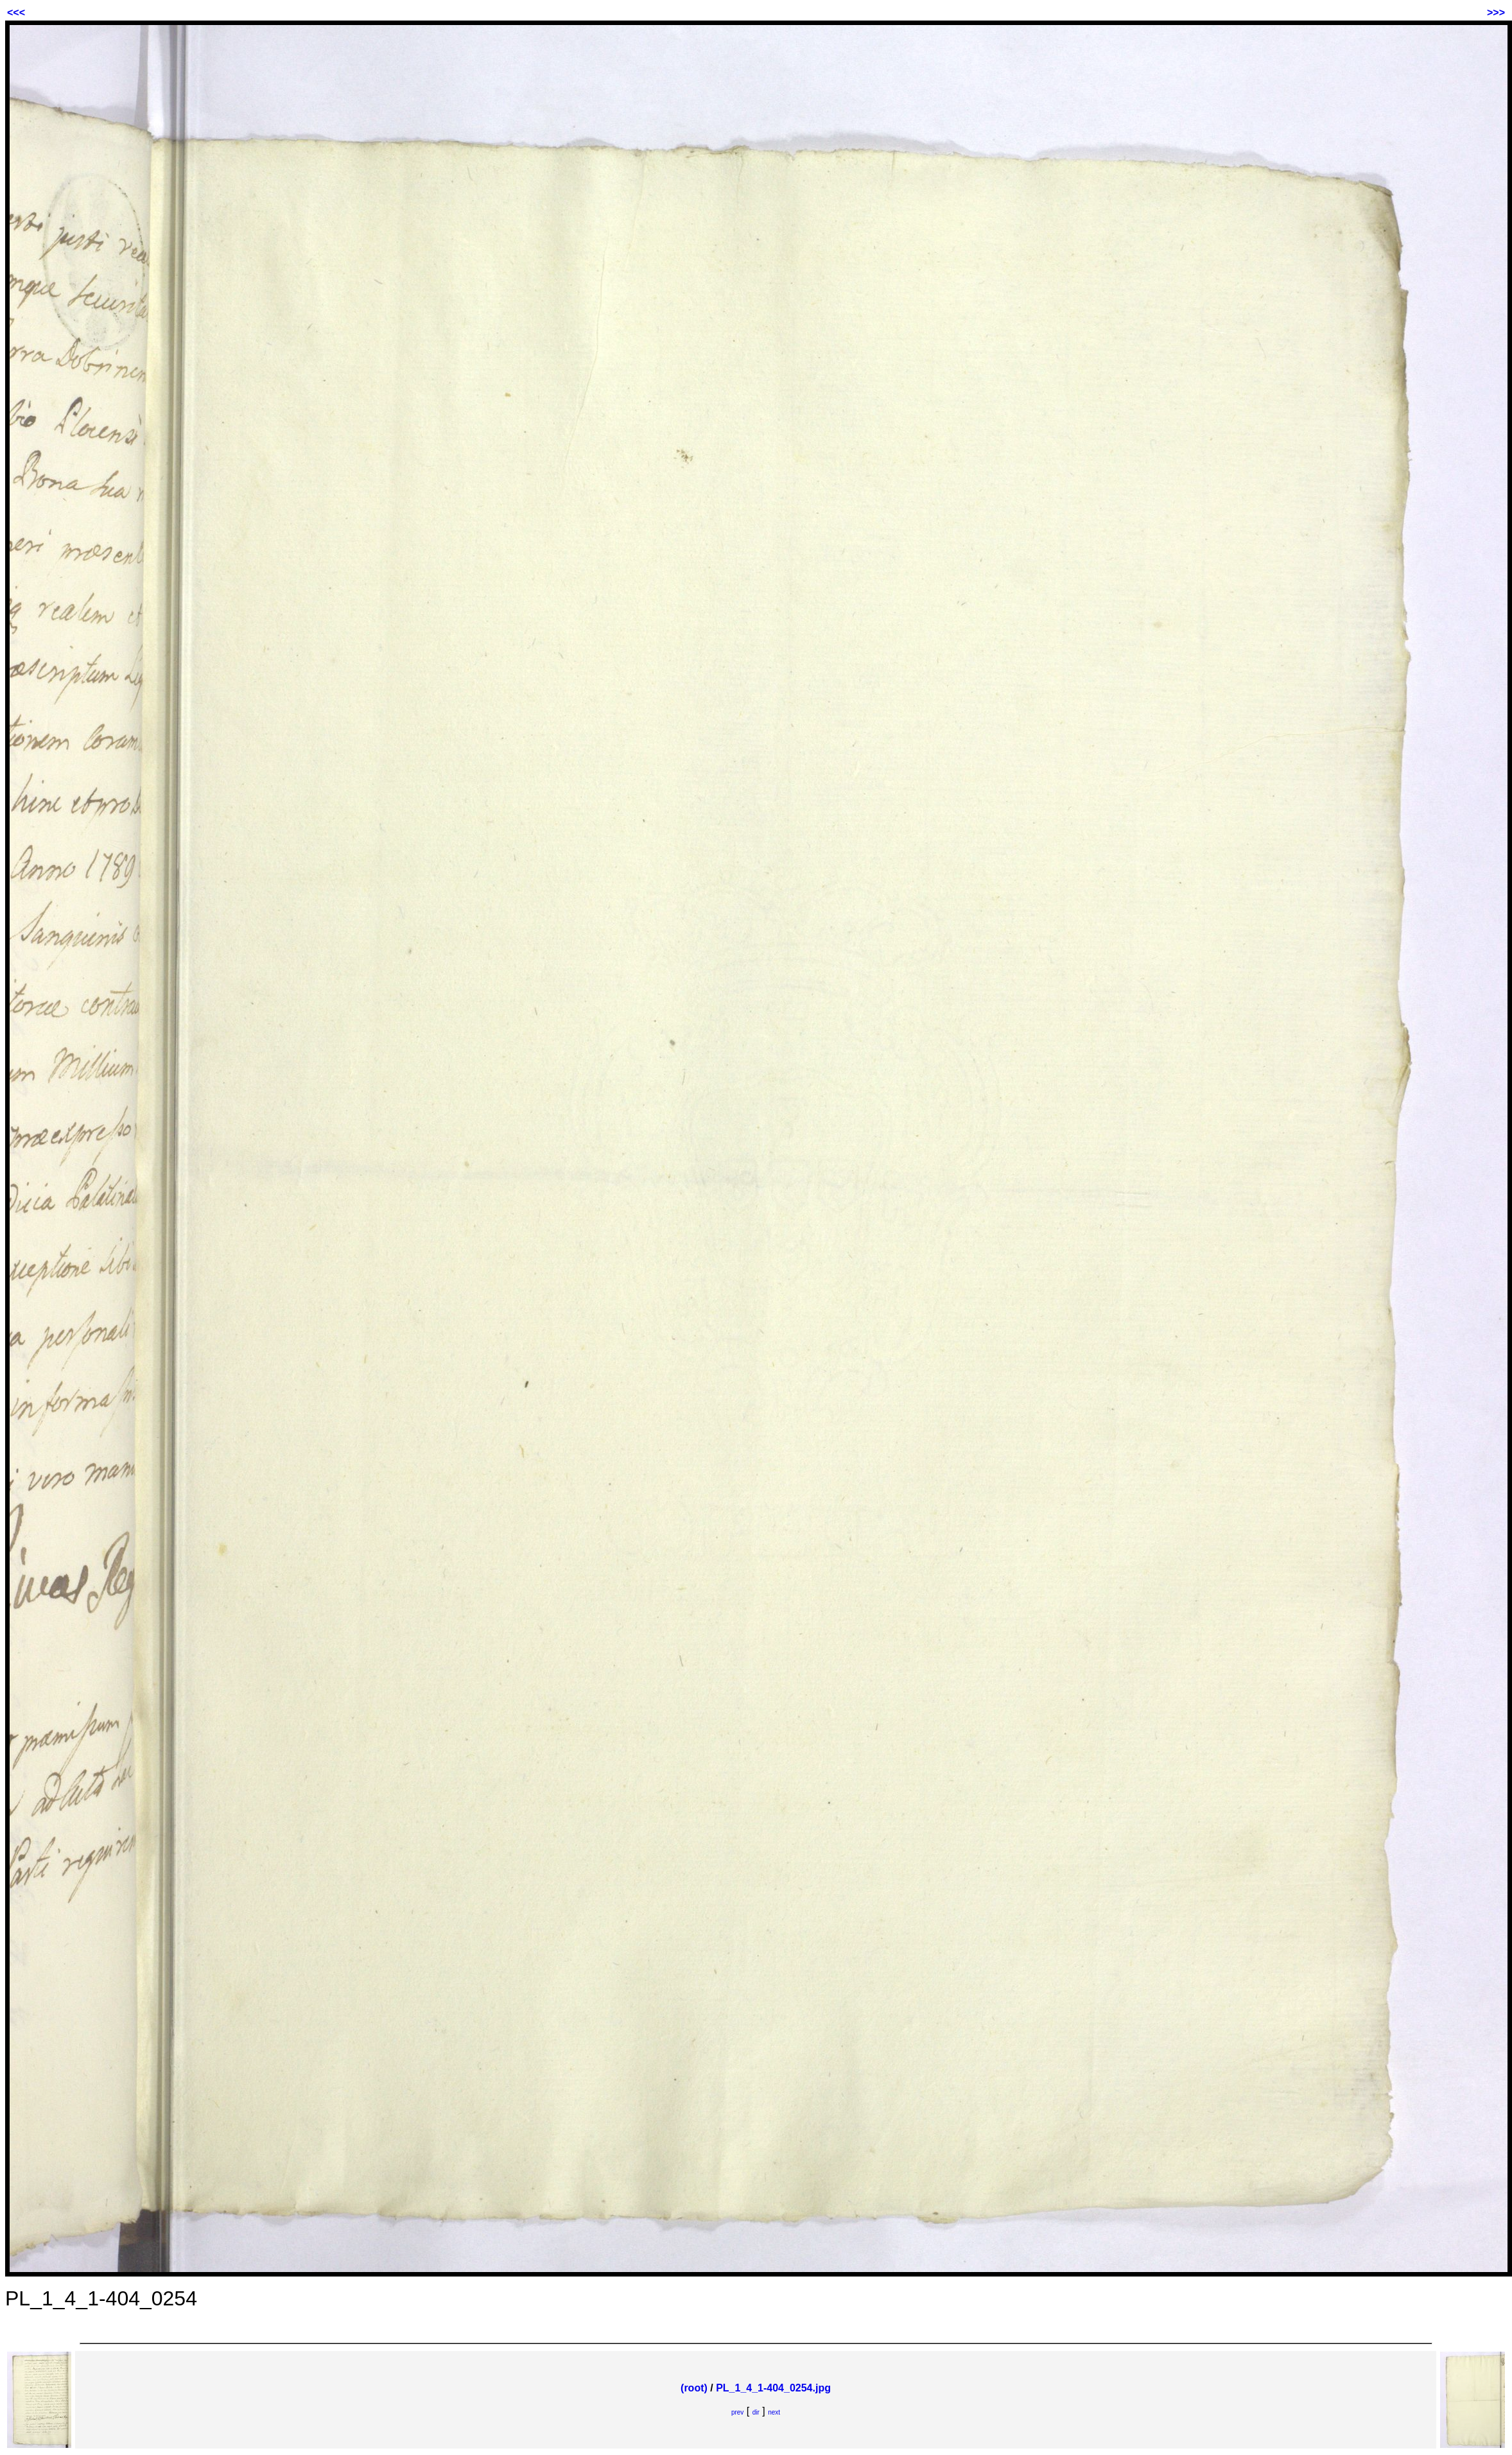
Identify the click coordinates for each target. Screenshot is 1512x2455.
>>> (1496, 12)
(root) (694, 2387)
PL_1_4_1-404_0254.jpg (773, 2387)
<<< (16, 12)
